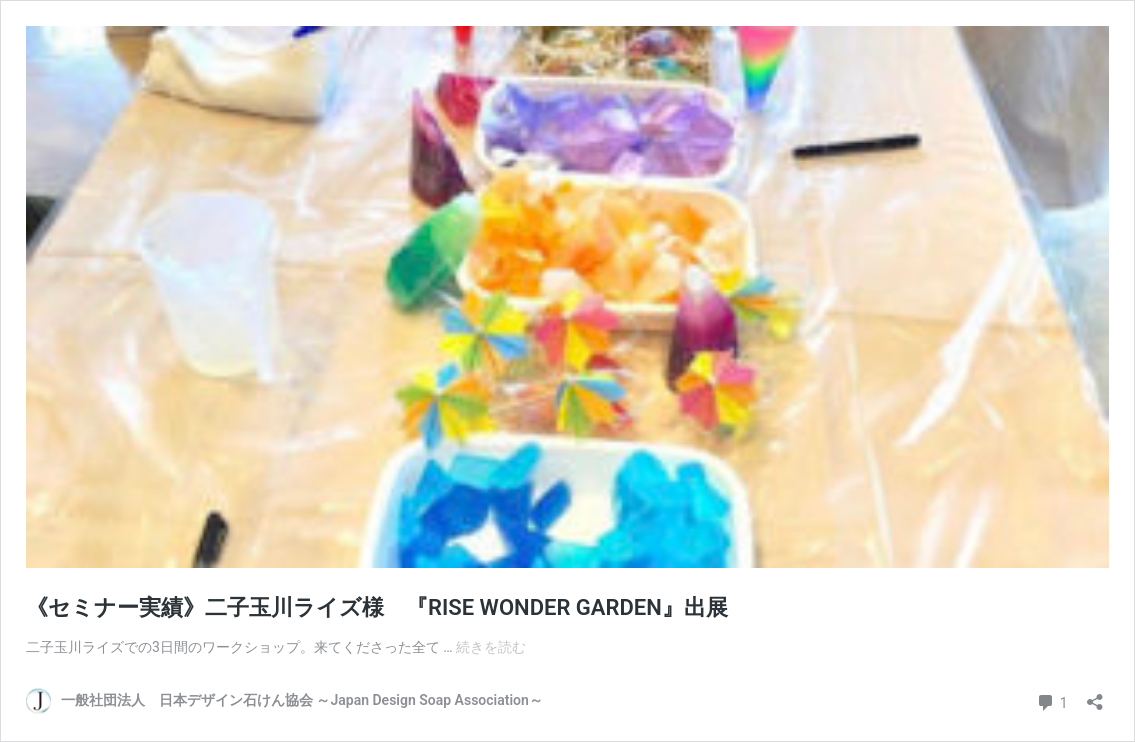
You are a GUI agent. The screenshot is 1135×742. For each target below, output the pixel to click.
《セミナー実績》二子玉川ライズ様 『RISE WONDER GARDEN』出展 (377, 607)
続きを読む (491, 647)
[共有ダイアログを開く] (1095, 695)
